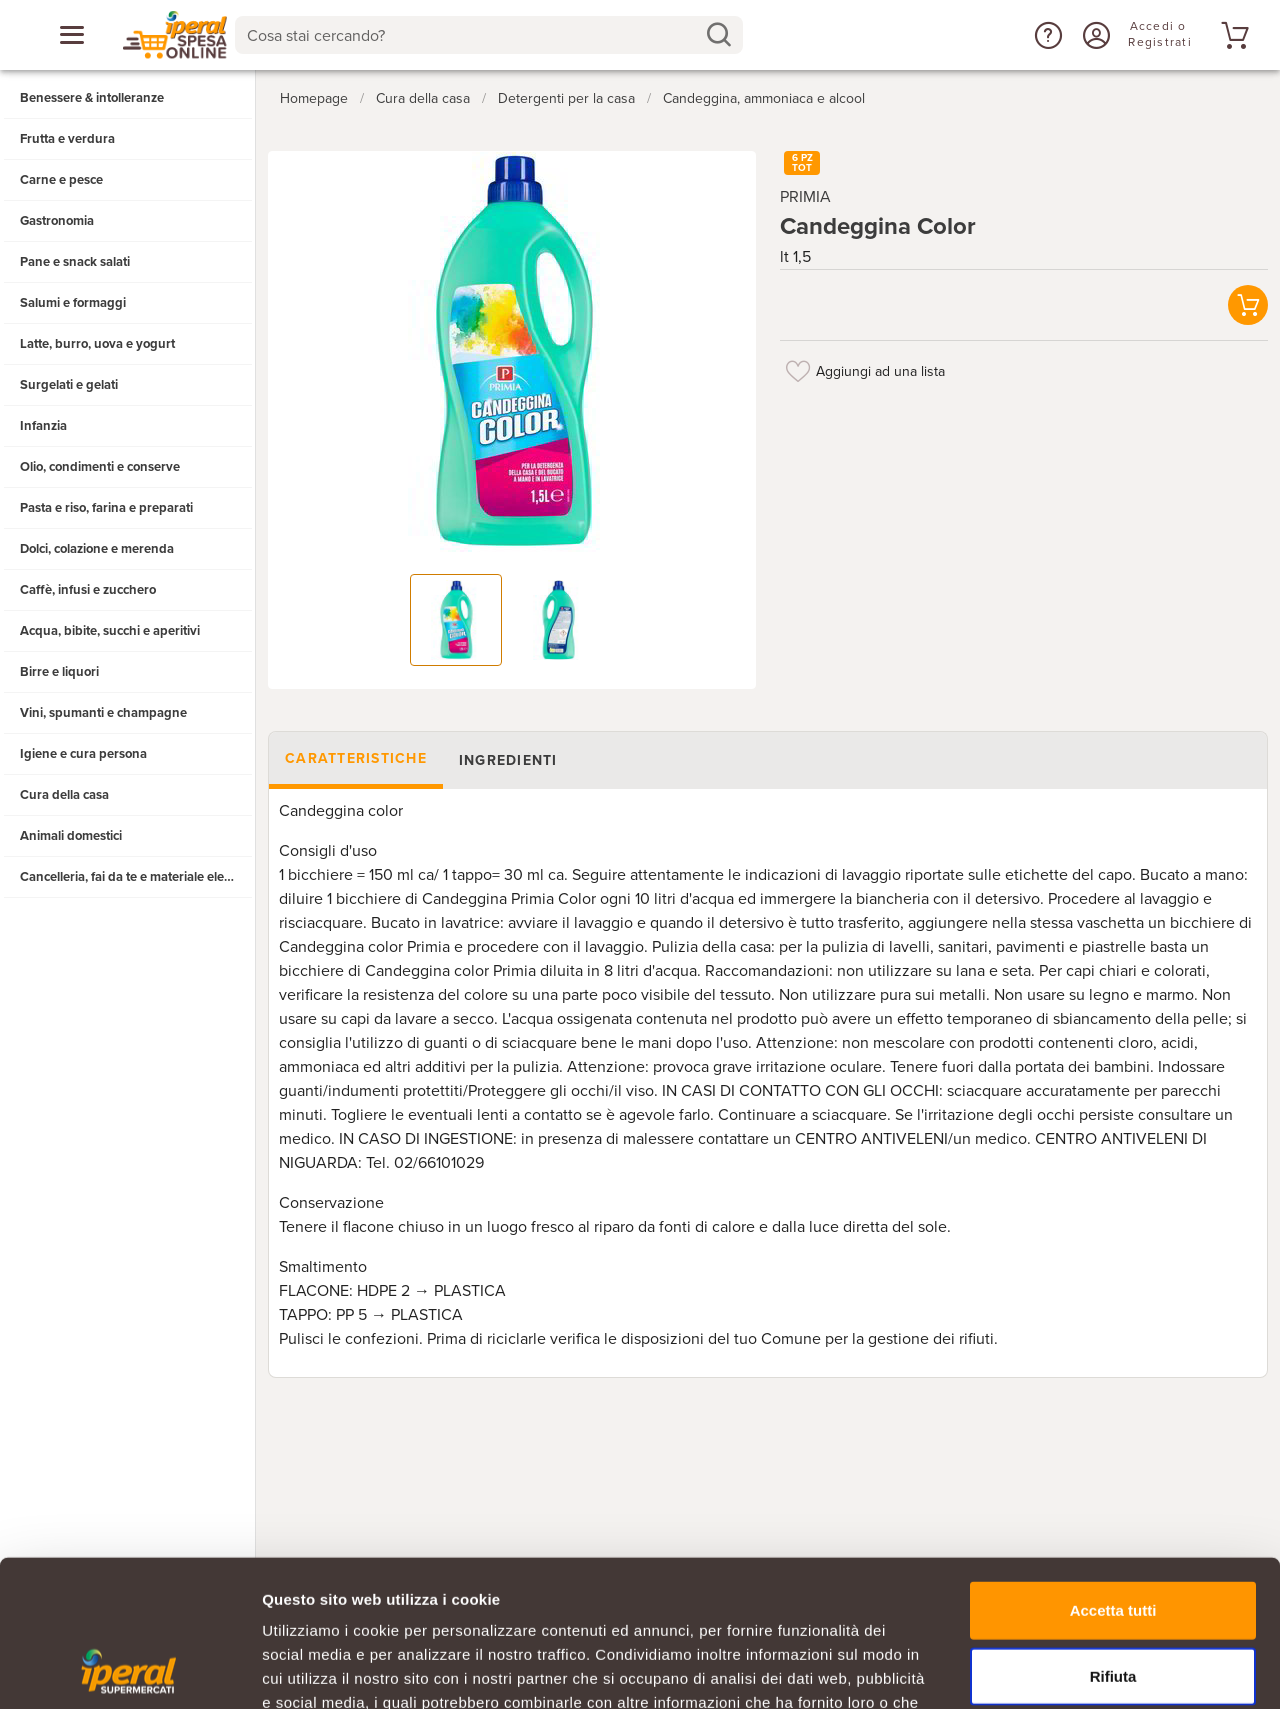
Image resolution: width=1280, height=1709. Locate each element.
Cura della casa (64, 795)
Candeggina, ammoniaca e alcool (764, 98)
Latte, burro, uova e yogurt (97, 344)
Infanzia (43, 426)
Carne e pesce (61, 180)
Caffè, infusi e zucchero (88, 590)
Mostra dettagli (1052, 1669)
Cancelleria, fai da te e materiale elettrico (136, 877)
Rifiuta (1113, 1538)
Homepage (314, 98)
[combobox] (489, 35)
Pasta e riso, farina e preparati (106, 508)
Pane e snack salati (75, 262)
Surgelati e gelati (69, 385)
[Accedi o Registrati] (1094, 35)
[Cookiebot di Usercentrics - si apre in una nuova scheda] (129, 1670)
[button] (1046, 35)
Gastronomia (57, 221)
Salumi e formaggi (73, 303)
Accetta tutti (1113, 1472)
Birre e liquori (59, 672)
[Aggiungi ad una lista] (798, 371)
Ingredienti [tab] (508, 760)
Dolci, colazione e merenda (97, 549)
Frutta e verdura (67, 139)
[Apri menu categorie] (72, 35)
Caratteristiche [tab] (356, 758)
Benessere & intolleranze (92, 98)
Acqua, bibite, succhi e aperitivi (110, 631)
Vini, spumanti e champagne (103, 713)
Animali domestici (71, 836)
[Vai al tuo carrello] (1232, 35)
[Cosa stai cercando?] (473, 35)
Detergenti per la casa (566, 98)
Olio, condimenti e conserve (100, 467)
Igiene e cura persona (83, 754)
